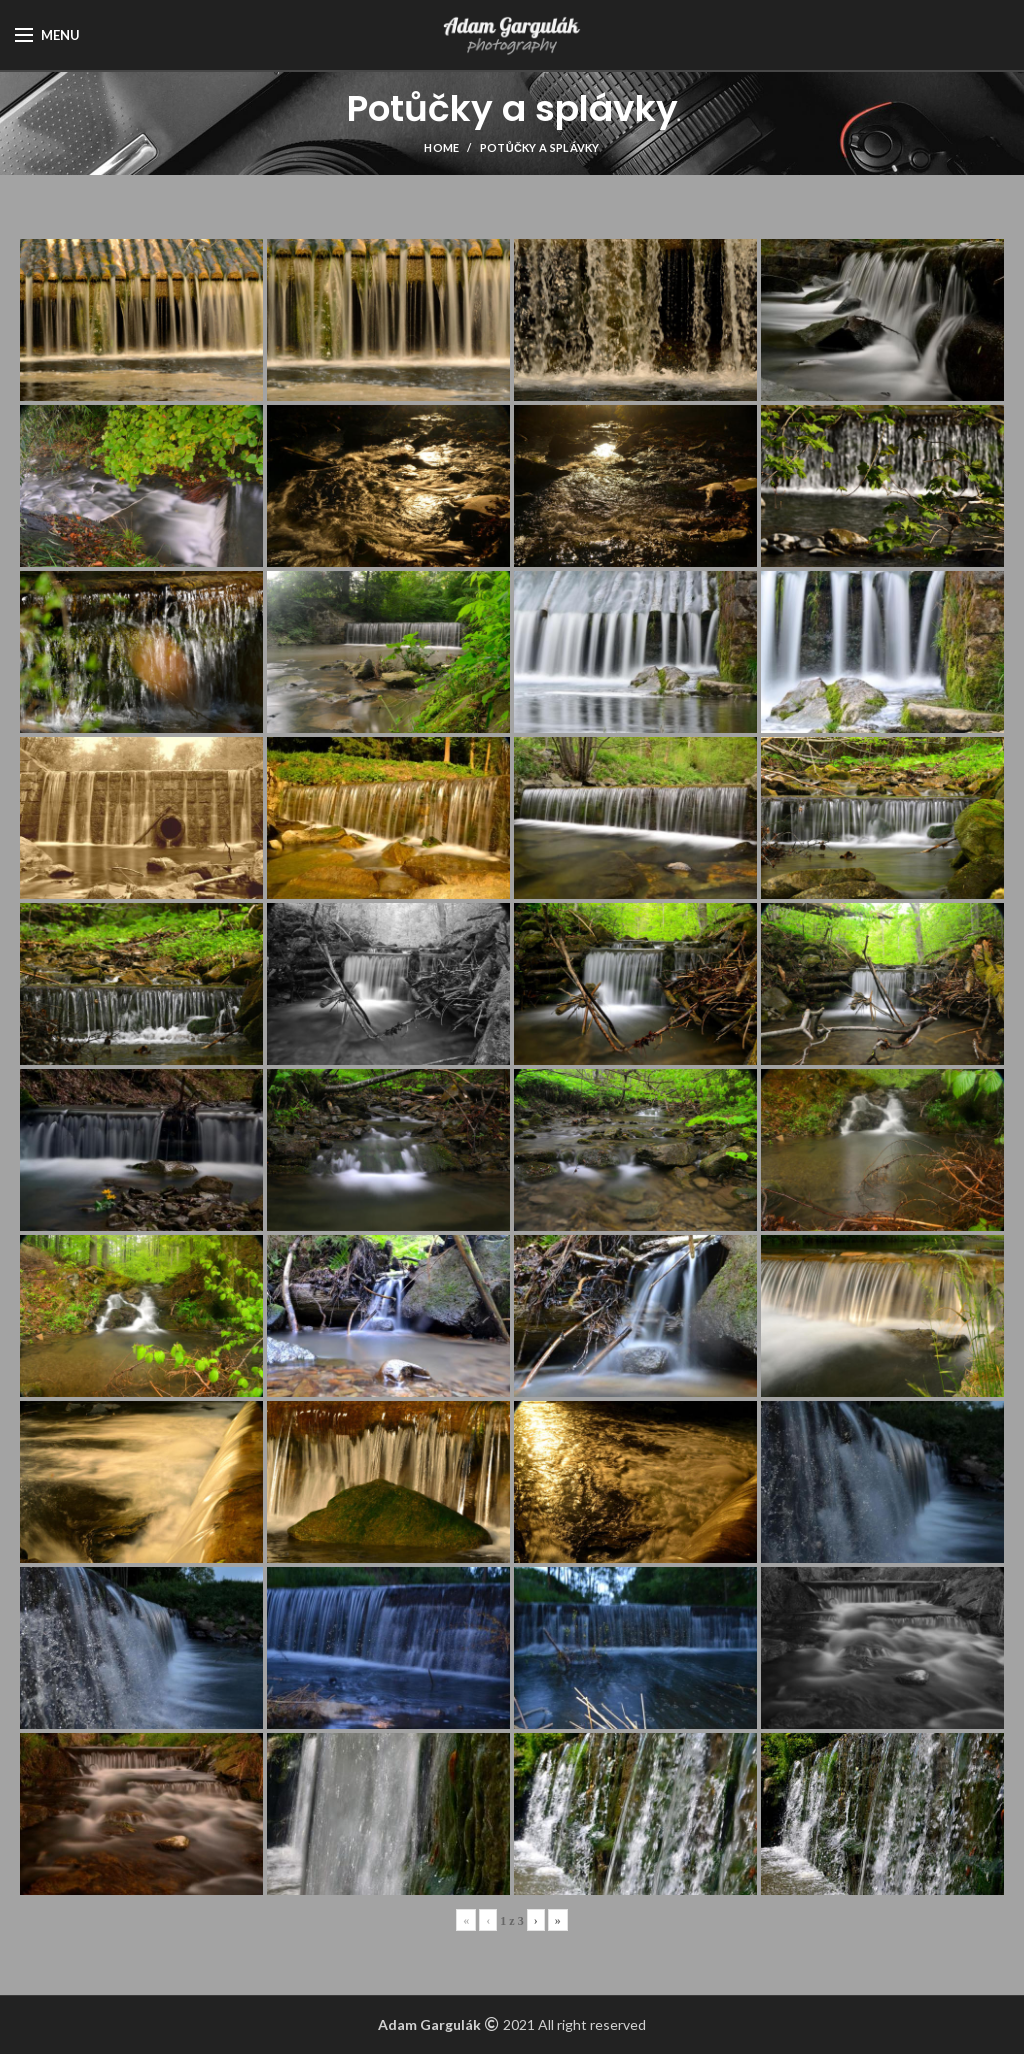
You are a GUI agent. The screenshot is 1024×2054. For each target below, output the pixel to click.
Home (441, 147)
